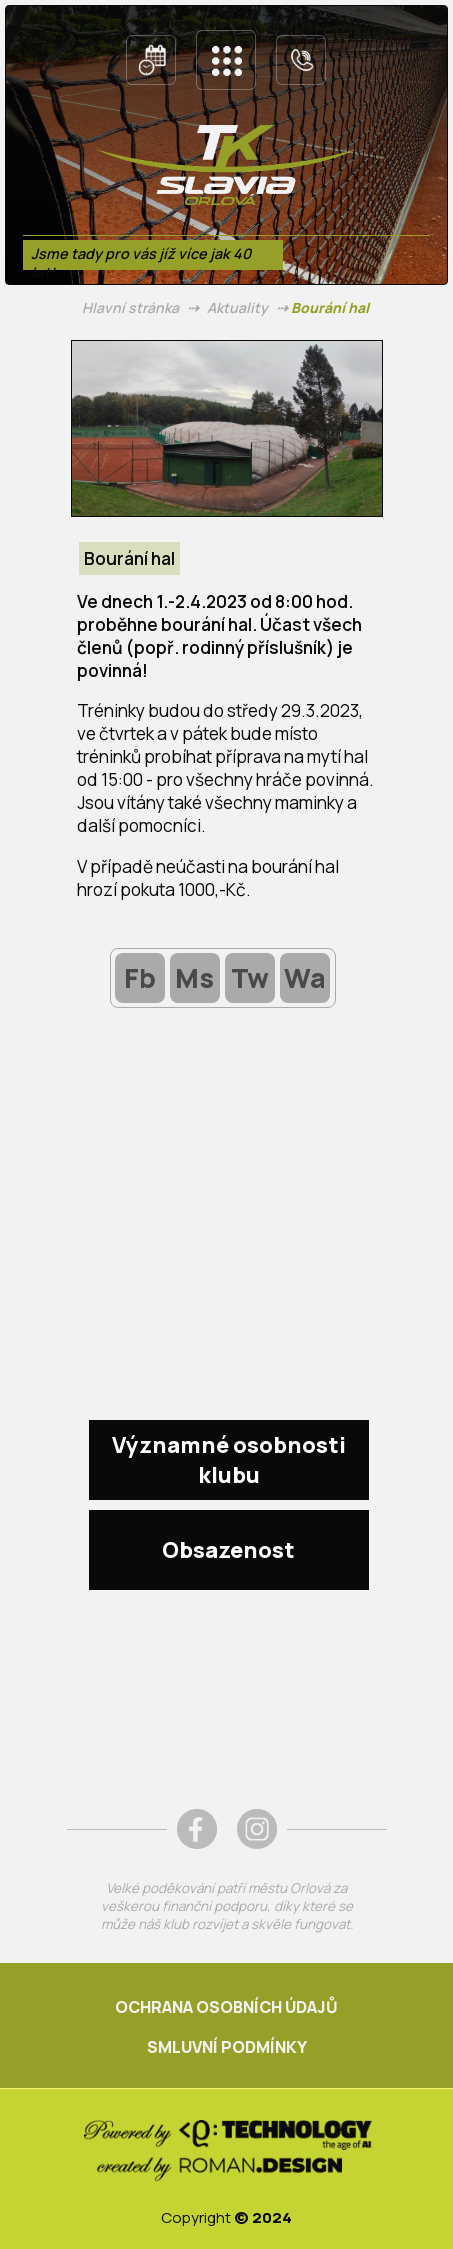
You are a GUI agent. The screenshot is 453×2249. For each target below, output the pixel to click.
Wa (305, 977)
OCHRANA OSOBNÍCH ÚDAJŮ (226, 2007)
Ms (194, 977)
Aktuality (237, 307)
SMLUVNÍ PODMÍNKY (227, 2047)
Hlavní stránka (130, 307)
